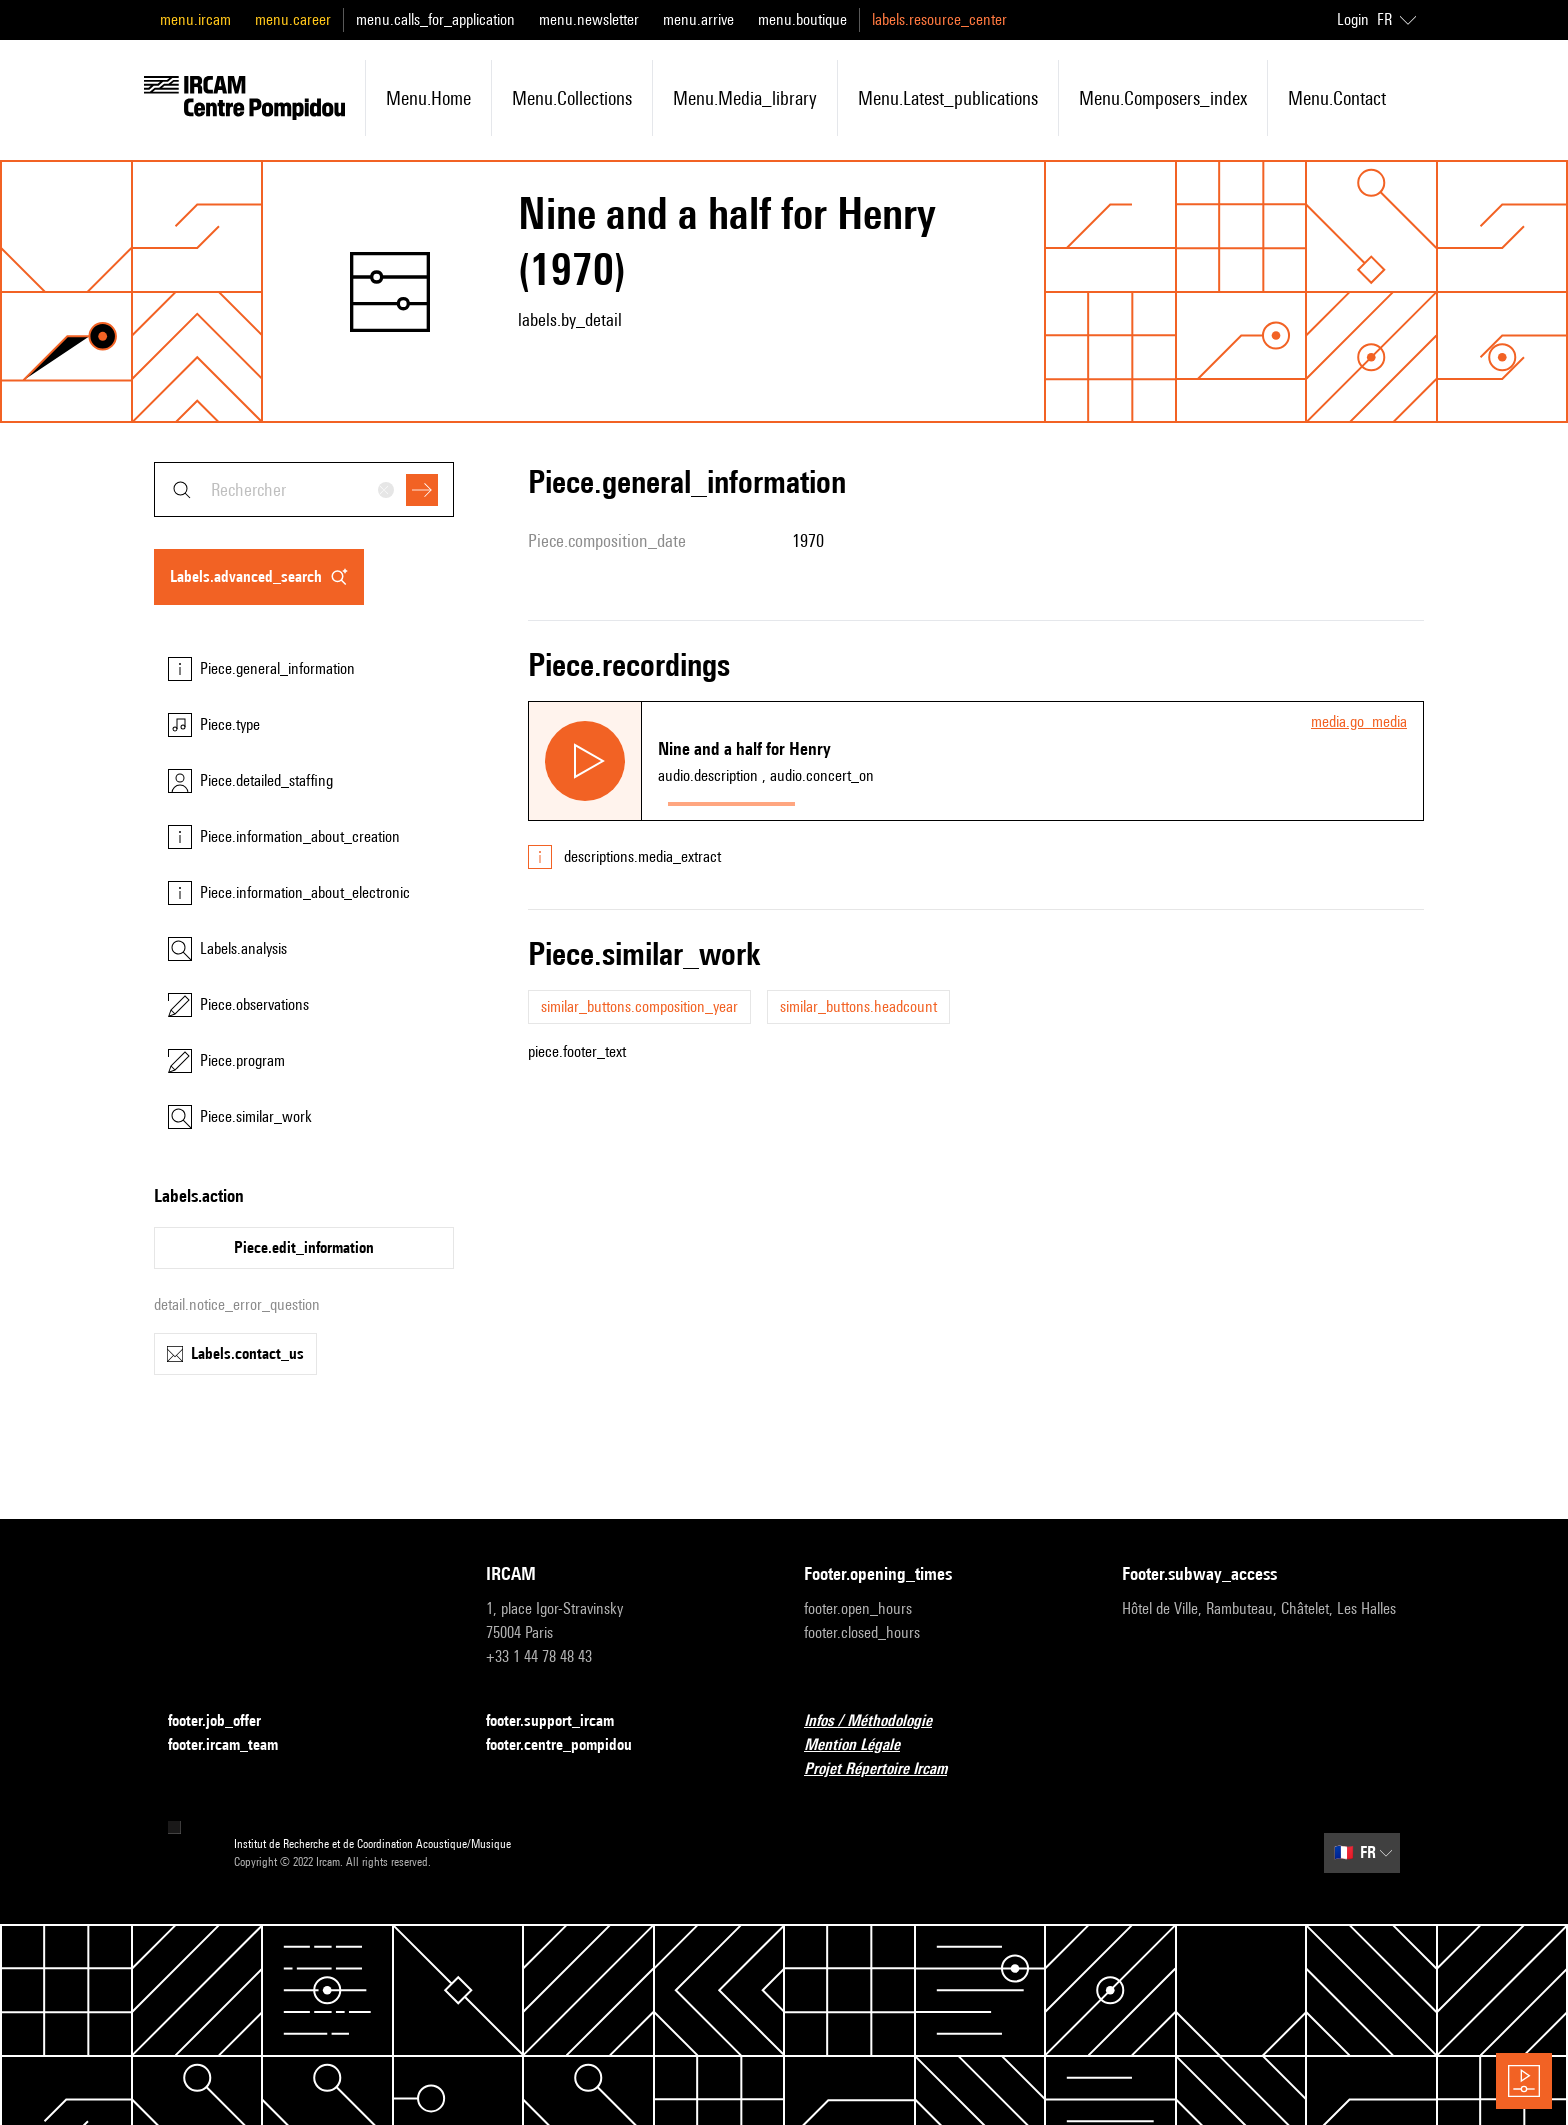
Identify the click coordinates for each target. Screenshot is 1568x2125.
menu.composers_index (1163, 98)
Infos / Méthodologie (880, 1721)
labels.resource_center (939, 19)
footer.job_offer (226, 1721)
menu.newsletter (589, 19)
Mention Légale (864, 1745)
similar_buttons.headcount (858, 1006)
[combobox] (304, 489)
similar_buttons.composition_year (639, 1006)
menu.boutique (802, 19)
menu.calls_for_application (435, 19)
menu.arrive (698, 19)
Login (1353, 19)
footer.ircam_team (235, 1745)
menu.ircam (195, 19)
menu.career (293, 19)
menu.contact (1337, 98)
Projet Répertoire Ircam (887, 1769)
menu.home (428, 98)
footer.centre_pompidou (571, 1745)
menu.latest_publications (948, 98)
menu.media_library (745, 98)
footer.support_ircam (562, 1721)
